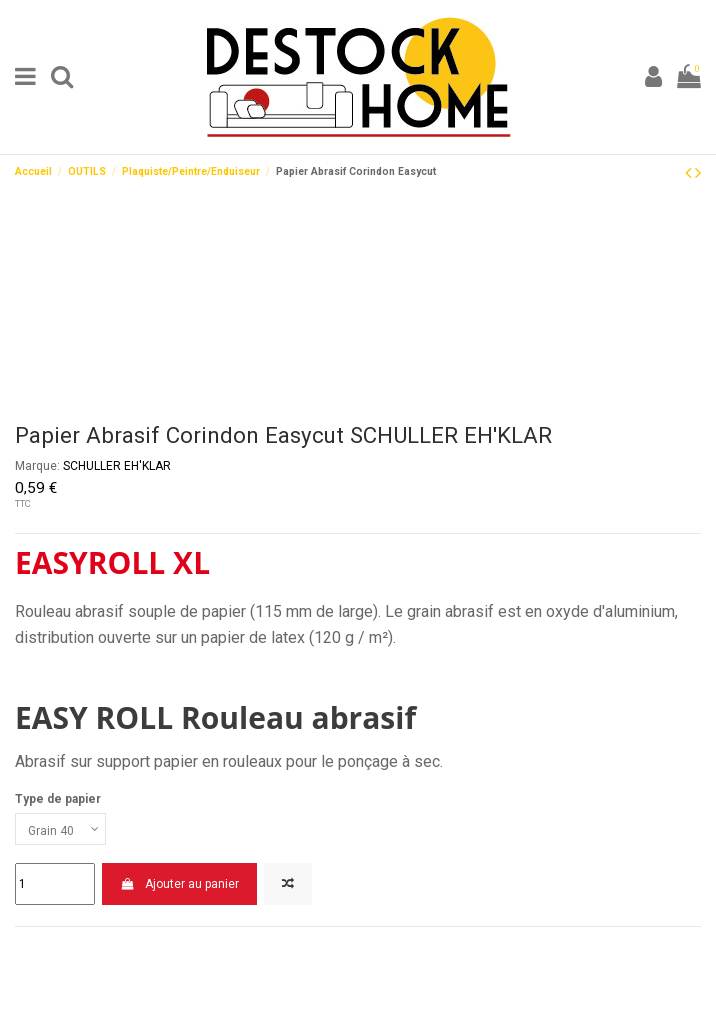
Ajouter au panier (179, 884)
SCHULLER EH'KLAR (117, 466)
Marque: (37, 466)
